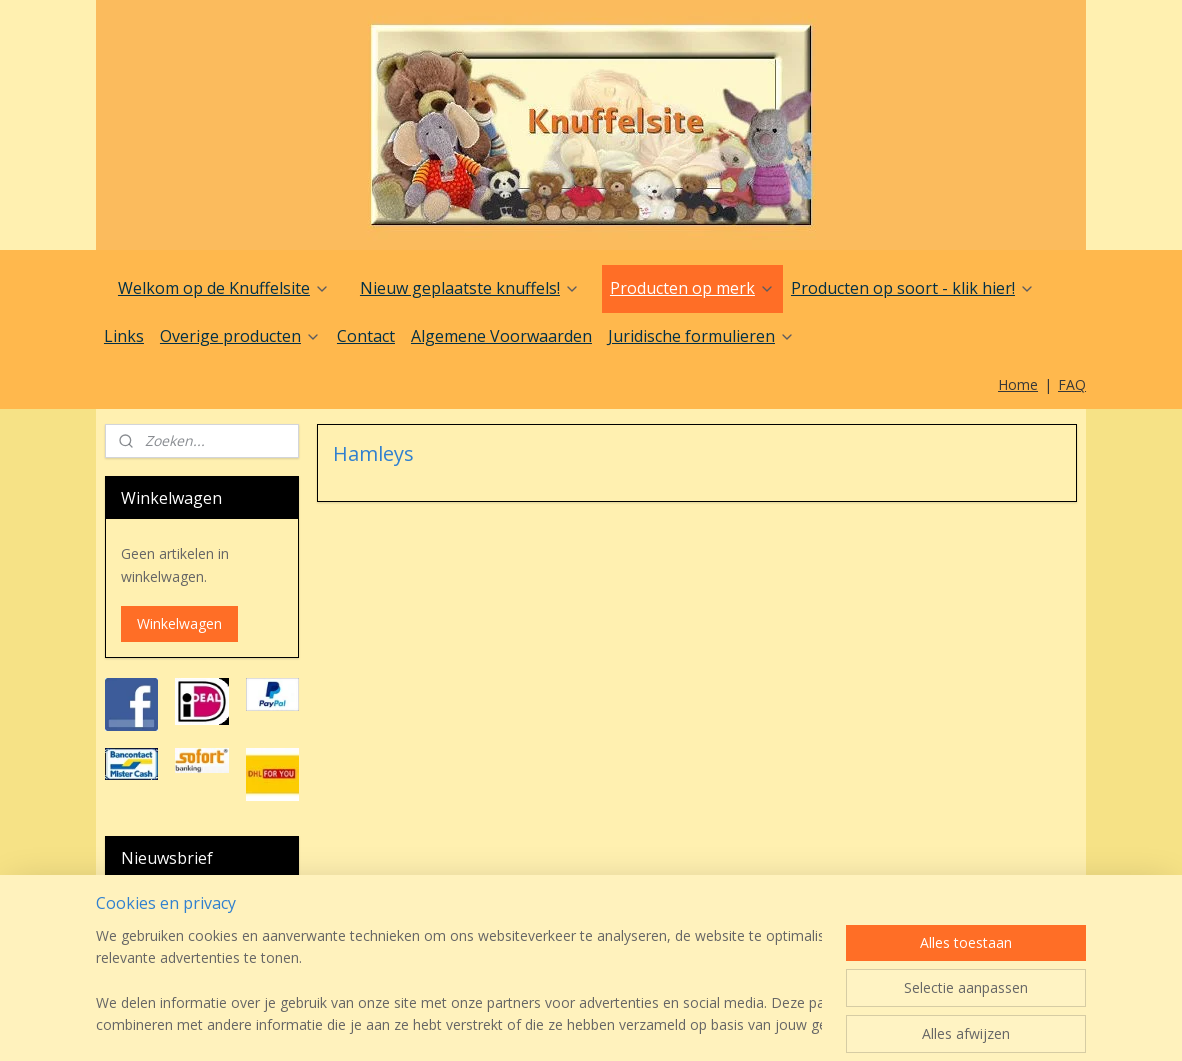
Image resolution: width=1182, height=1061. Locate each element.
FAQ (1072, 384)
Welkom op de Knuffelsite (224, 288)
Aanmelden (173, 983)
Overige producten (240, 336)
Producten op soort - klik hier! (913, 288)
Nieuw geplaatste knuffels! (470, 288)
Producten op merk (692, 288)
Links (124, 336)
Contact (366, 336)
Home (1018, 384)
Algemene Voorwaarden (501, 336)
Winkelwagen (179, 623)
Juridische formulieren (701, 336)
